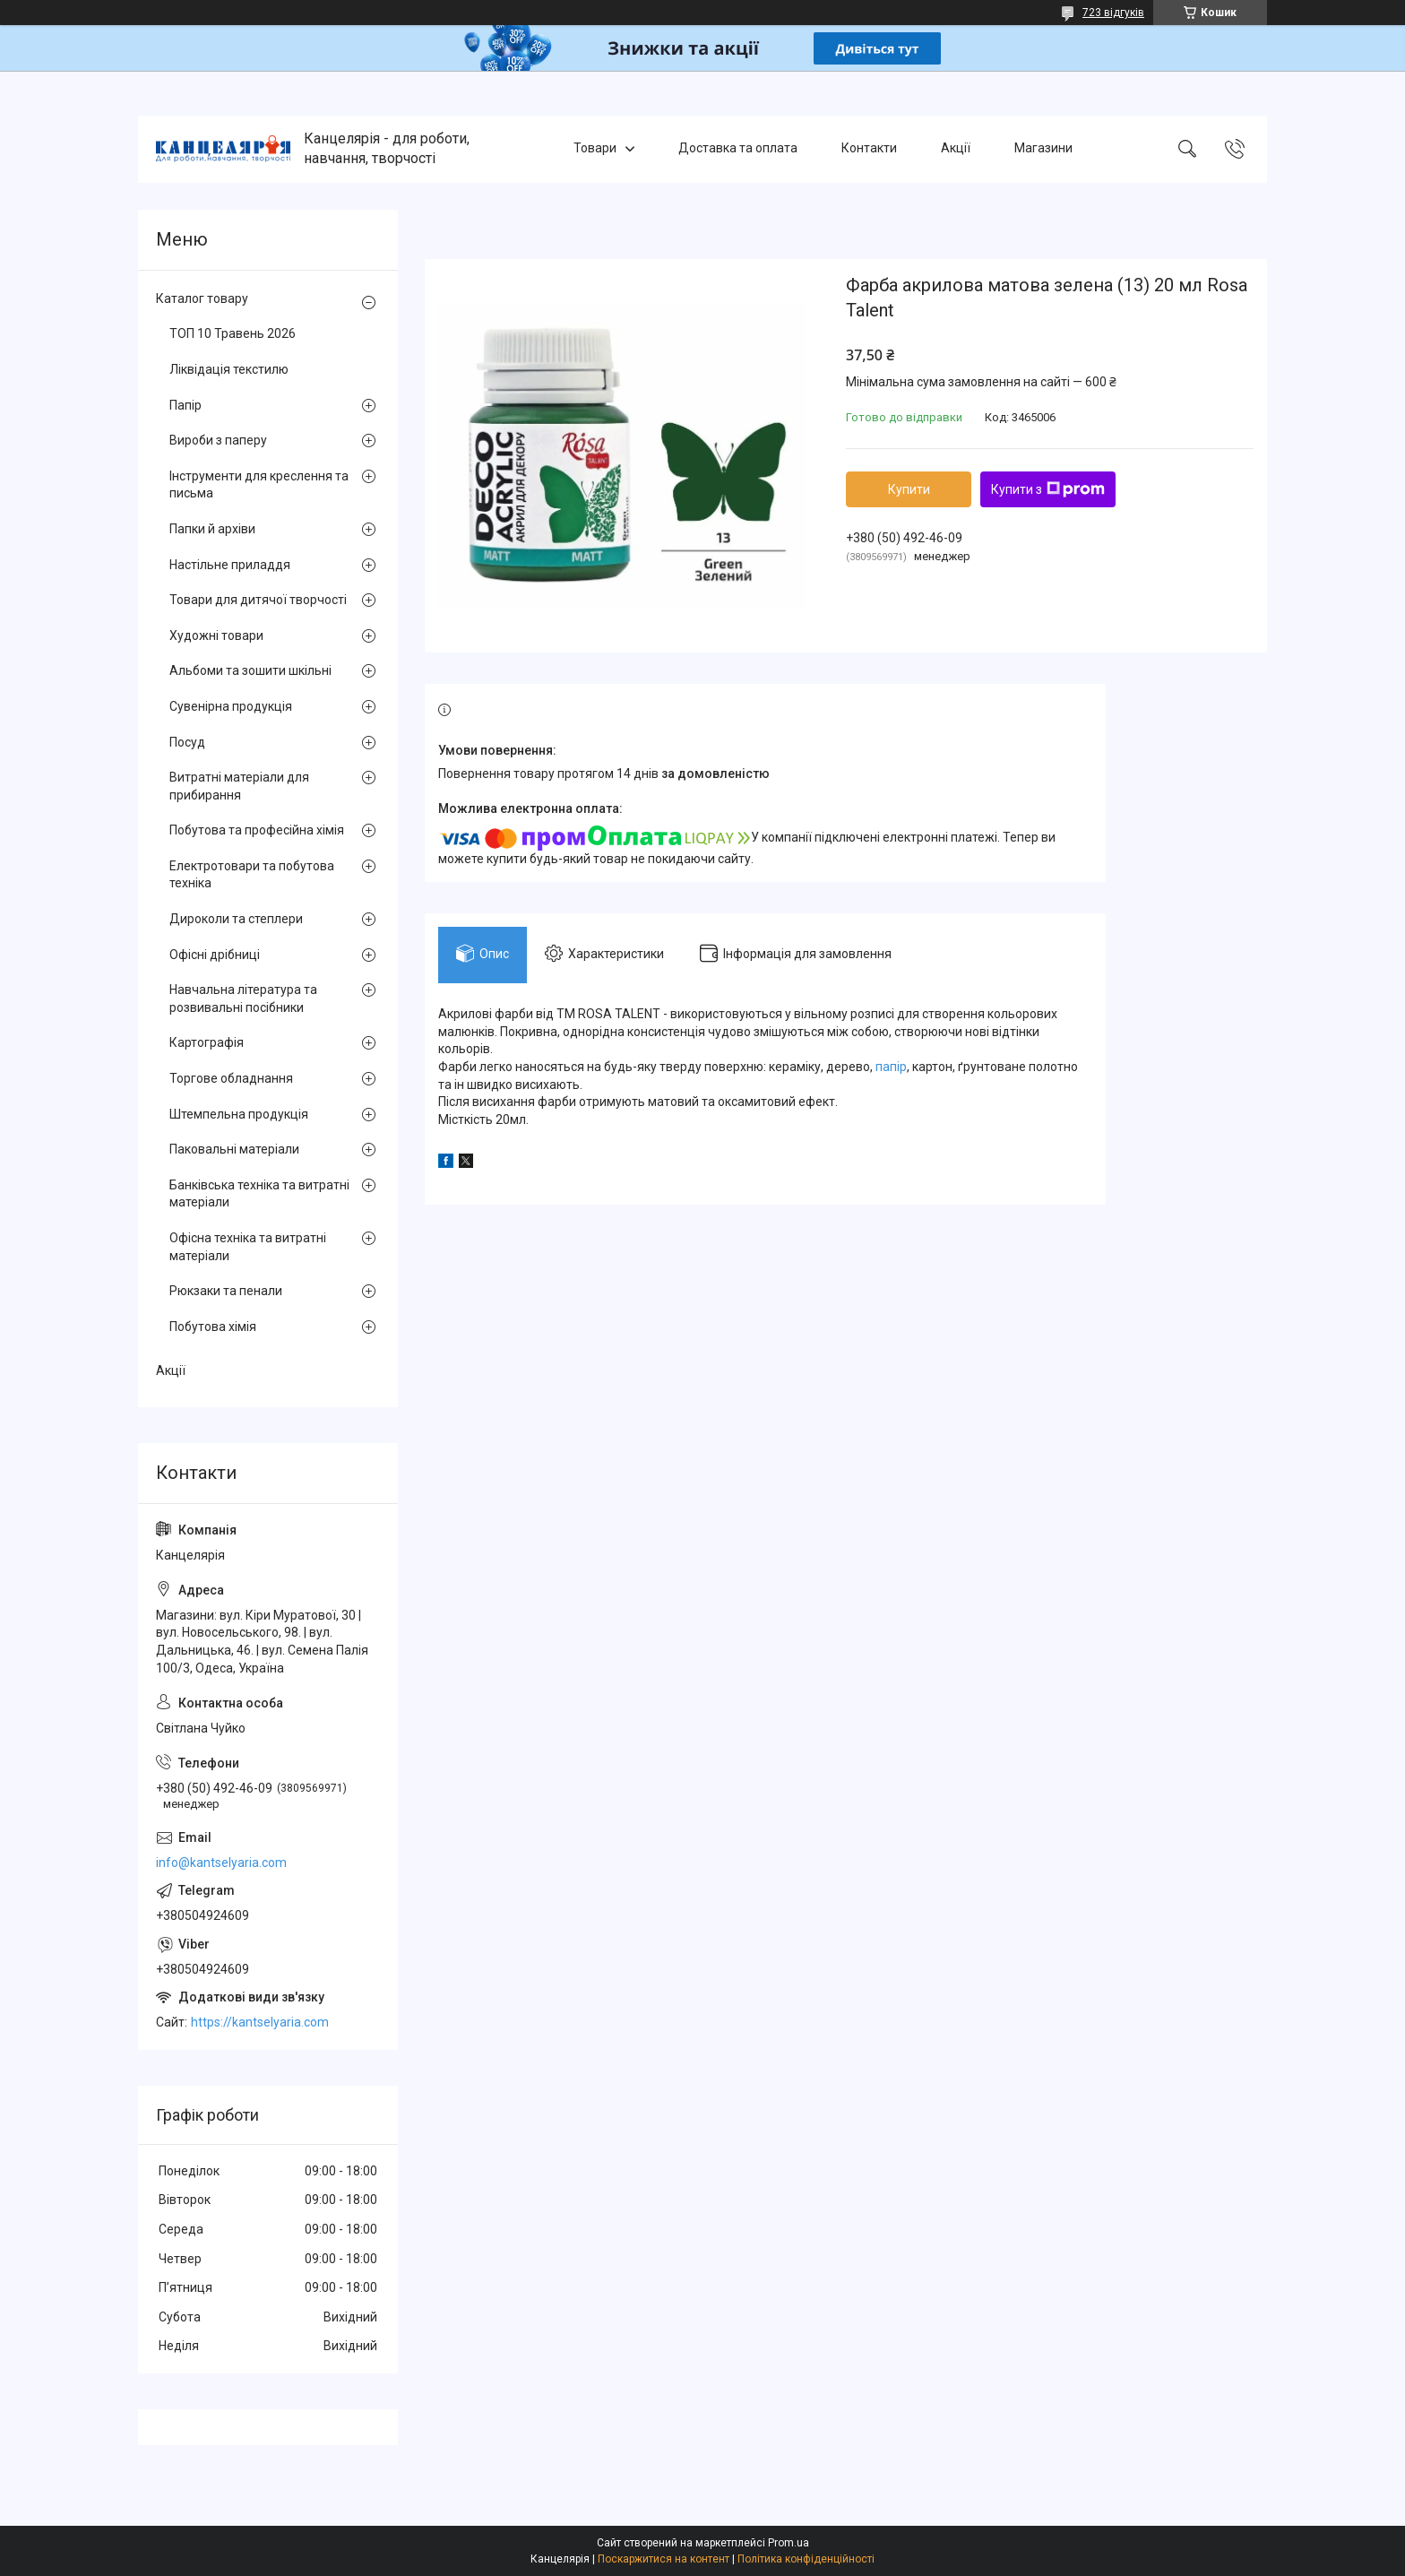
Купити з (1048, 489)
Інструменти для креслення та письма (259, 485)
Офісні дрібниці (214, 954)
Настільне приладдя (229, 565)
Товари (594, 149)
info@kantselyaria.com (221, 1862)
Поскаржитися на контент (663, 2559)
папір (891, 1066)
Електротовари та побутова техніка (251, 875)
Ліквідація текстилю (229, 369)
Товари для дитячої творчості (258, 599)
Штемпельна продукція (238, 1114)
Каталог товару (202, 298)
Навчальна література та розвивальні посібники (243, 998)
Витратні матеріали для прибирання (239, 786)
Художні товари (216, 635)
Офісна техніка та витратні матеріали (247, 1247)
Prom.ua (788, 2543)
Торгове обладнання (231, 1078)
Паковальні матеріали (234, 1149)
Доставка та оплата (737, 149)
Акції (955, 149)
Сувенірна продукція (230, 706)
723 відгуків (1113, 12)
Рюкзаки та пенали (225, 1291)
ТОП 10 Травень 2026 (232, 333)
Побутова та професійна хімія (256, 830)
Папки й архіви (212, 529)
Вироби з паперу (218, 440)
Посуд (187, 742)
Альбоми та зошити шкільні (250, 670)
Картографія (206, 1042)
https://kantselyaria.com (260, 2022)
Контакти (869, 149)
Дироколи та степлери (236, 919)
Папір (185, 405)
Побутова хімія (212, 1326)
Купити (909, 489)
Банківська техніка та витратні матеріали (259, 1194)
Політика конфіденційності (806, 2559)
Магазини (1043, 149)
